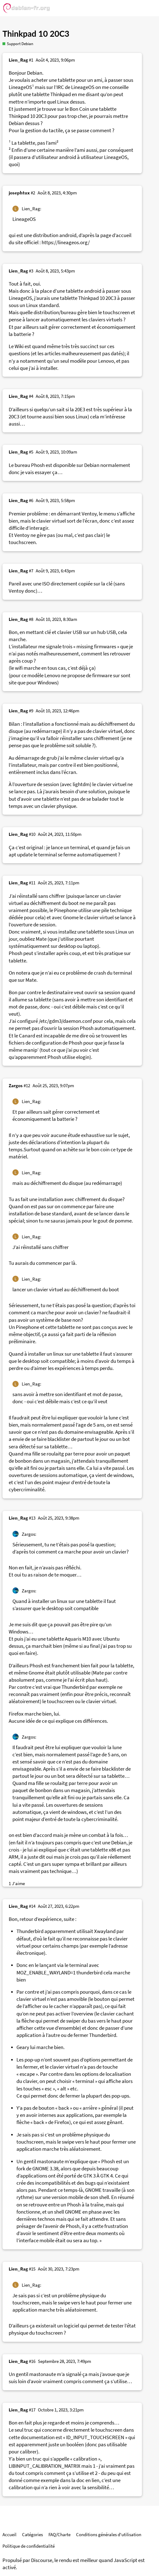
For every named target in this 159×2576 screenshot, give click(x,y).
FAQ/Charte (59, 2534)
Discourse (41, 2560)
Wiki (19, 346)
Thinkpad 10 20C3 (35, 34)
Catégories (32, 2534)
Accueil (9, 2534)
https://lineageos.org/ (66, 242)
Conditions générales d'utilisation (108, 2534)
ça (85, 2374)
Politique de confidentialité (28, 2546)
